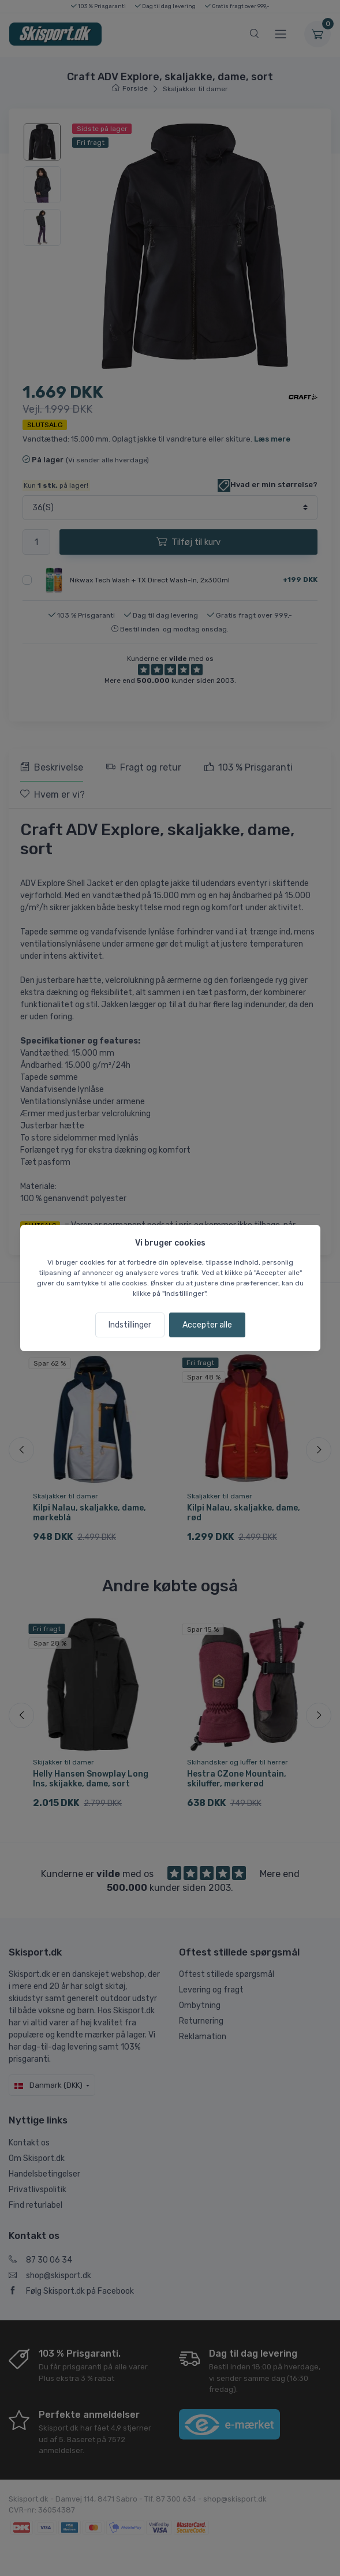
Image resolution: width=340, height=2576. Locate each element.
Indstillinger (130, 1325)
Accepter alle (207, 1325)
